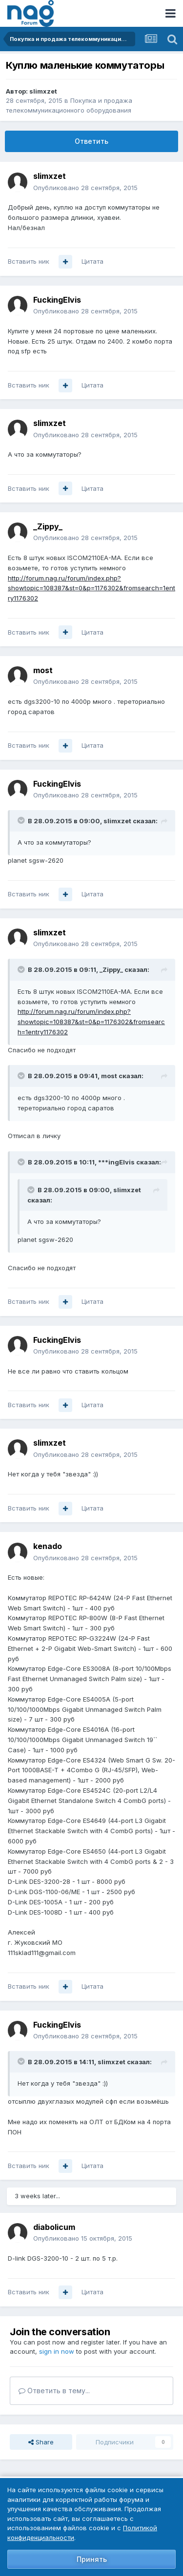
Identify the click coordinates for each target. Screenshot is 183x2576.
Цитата (92, 261)
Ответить (91, 141)
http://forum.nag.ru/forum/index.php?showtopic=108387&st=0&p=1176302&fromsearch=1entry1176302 (91, 588)
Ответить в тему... (54, 2390)
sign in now (56, 2351)
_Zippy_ (47, 526)
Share (41, 2442)
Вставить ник (28, 261)
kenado (47, 1546)
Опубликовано (85, 188)
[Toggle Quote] (22, 820)
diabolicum (54, 2227)
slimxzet (43, 91)
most (43, 670)
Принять (92, 2559)
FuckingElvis (57, 300)
